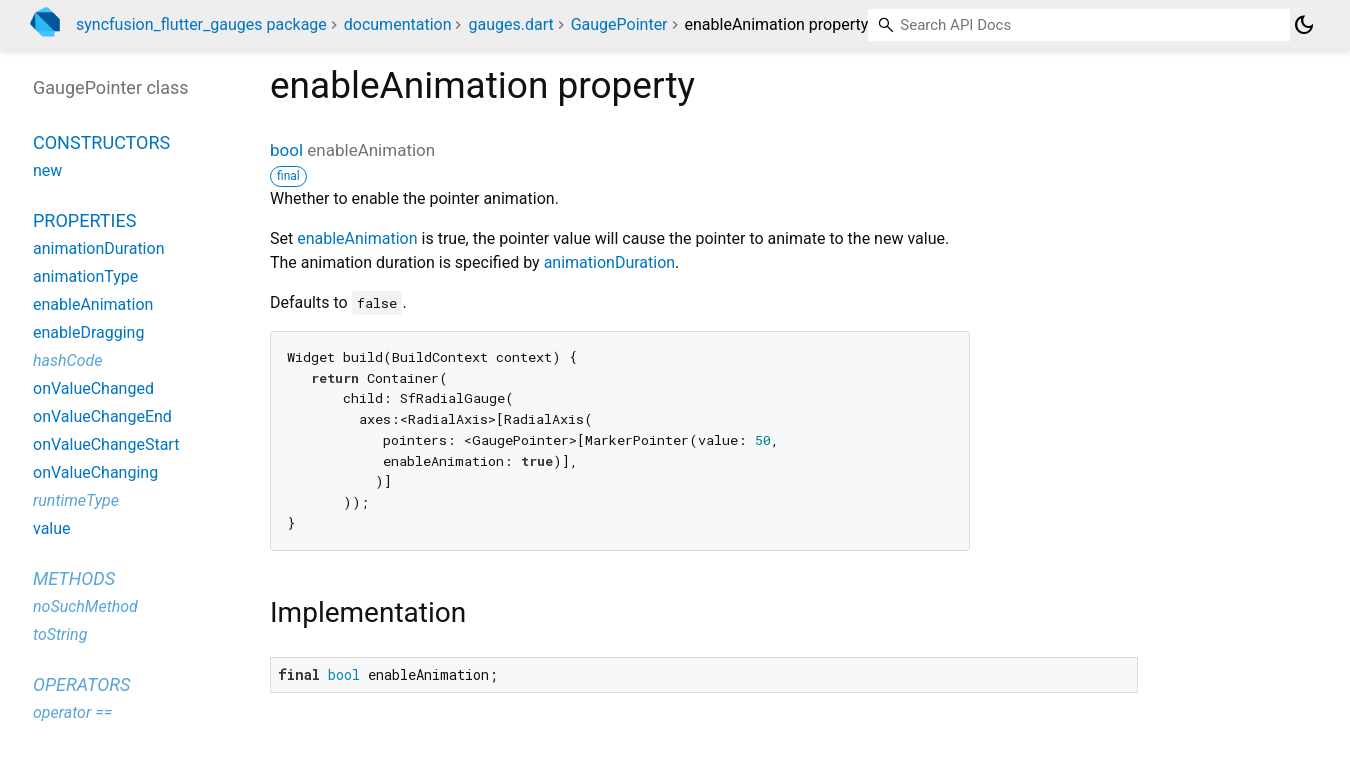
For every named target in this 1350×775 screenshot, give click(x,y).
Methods (74, 578)
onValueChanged (93, 388)
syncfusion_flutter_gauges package (201, 24)
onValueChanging (95, 472)
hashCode (67, 360)
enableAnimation (357, 238)
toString (60, 634)
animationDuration (609, 262)
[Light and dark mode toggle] (1304, 25)
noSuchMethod (85, 606)
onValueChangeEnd (102, 416)
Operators (81, 684)
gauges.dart (510, 24)
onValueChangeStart (106, 444)
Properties (84, 220)
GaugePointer (619, 24)
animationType (85, 276)
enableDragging (88, 332)
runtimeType (76, 500)
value (52, 528)
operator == (72, 712)
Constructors (101, 142)
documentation (398, 24)
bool (286, 150)
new (47, 170)
